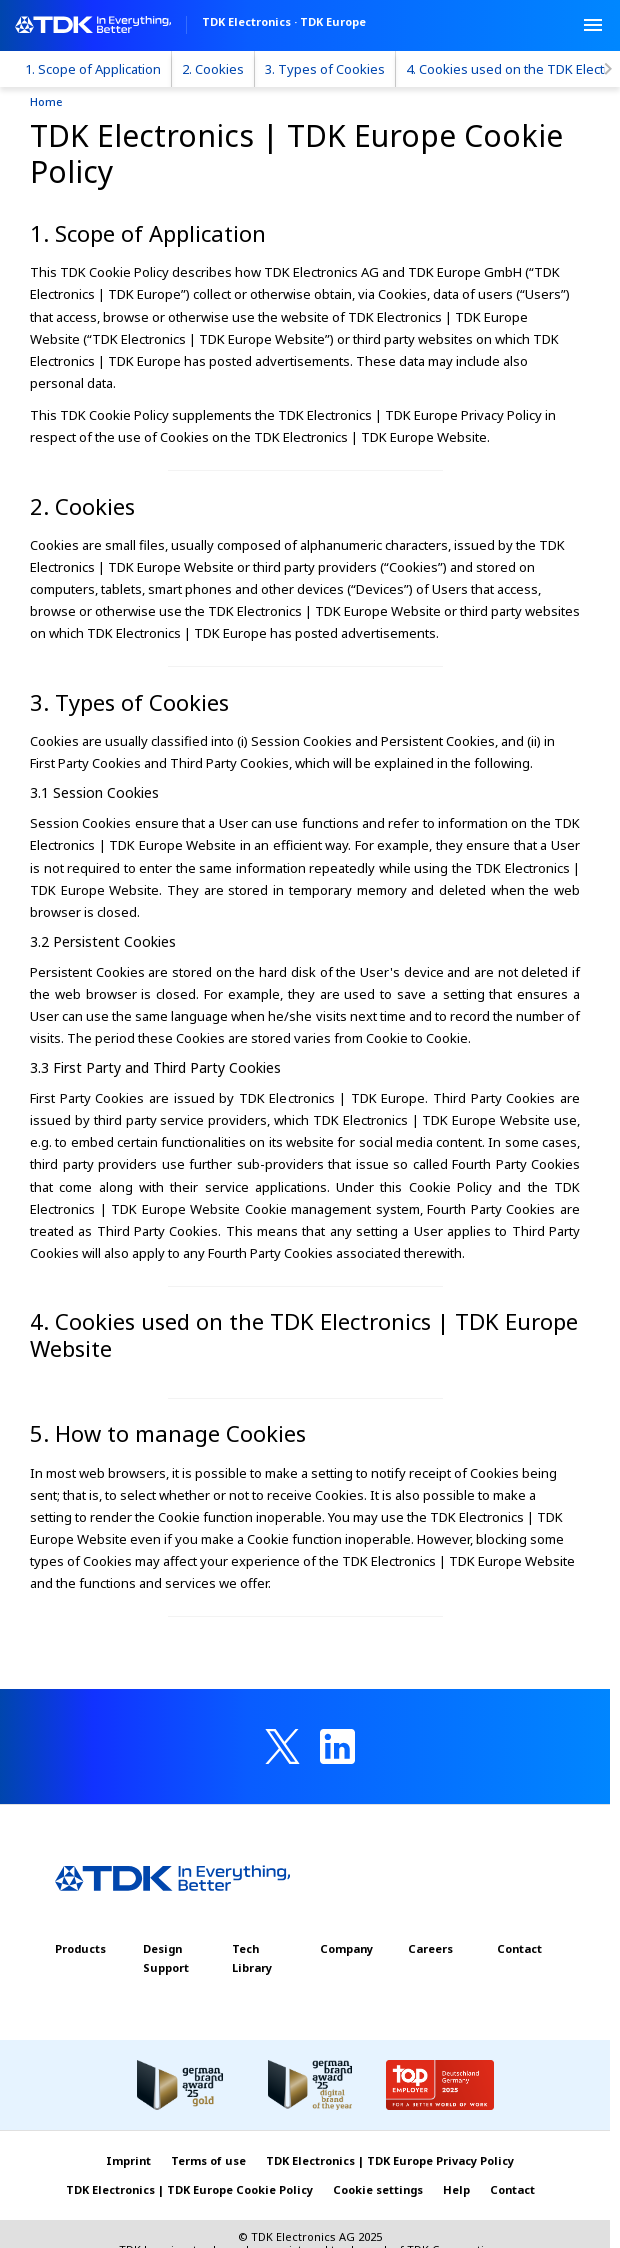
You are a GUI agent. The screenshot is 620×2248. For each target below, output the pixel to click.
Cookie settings (378, 2189)
